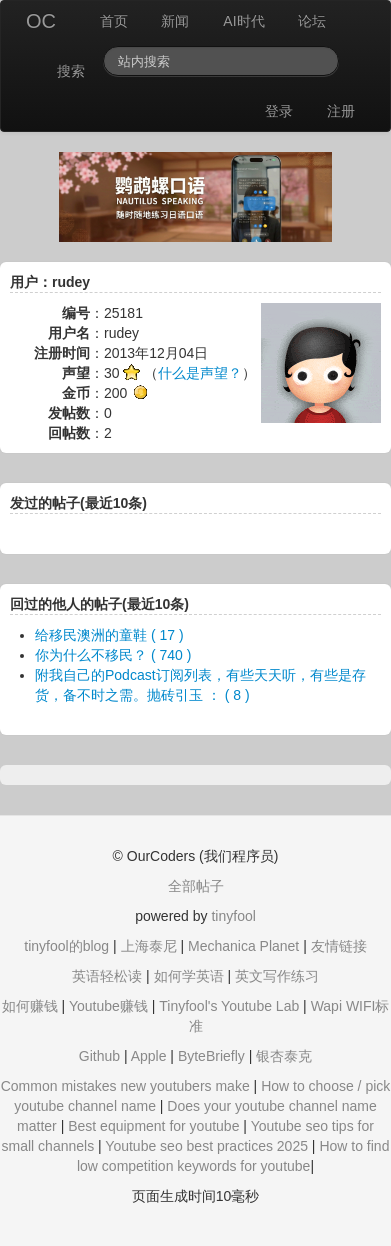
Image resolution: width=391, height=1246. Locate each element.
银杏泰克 (284, 1056)
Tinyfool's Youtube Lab (229, 1006)
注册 (341, 111)
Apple (149, 1056)
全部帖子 (196, 886)
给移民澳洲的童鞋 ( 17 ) (109, 635)
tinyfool (233, 916)
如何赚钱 (30, 1006)
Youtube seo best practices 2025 (206, 1146)
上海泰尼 (149, 946)
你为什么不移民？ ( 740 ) (113, 655)
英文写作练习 (277, 976)
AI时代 (243, 21)
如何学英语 (189, 976)
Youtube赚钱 (108, 1006)
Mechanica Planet (243, 946)
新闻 (175, 21)
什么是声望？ (200, 373)
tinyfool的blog (66, 946)
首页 (114, 21)
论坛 (312, 21)
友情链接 (339, 946)
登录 (279, 111)
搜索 (71, 71)
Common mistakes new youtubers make (125, 1086)
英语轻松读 (107, 976)
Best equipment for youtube (153, 1126)
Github (99, 1056)
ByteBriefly (211, 1056)
